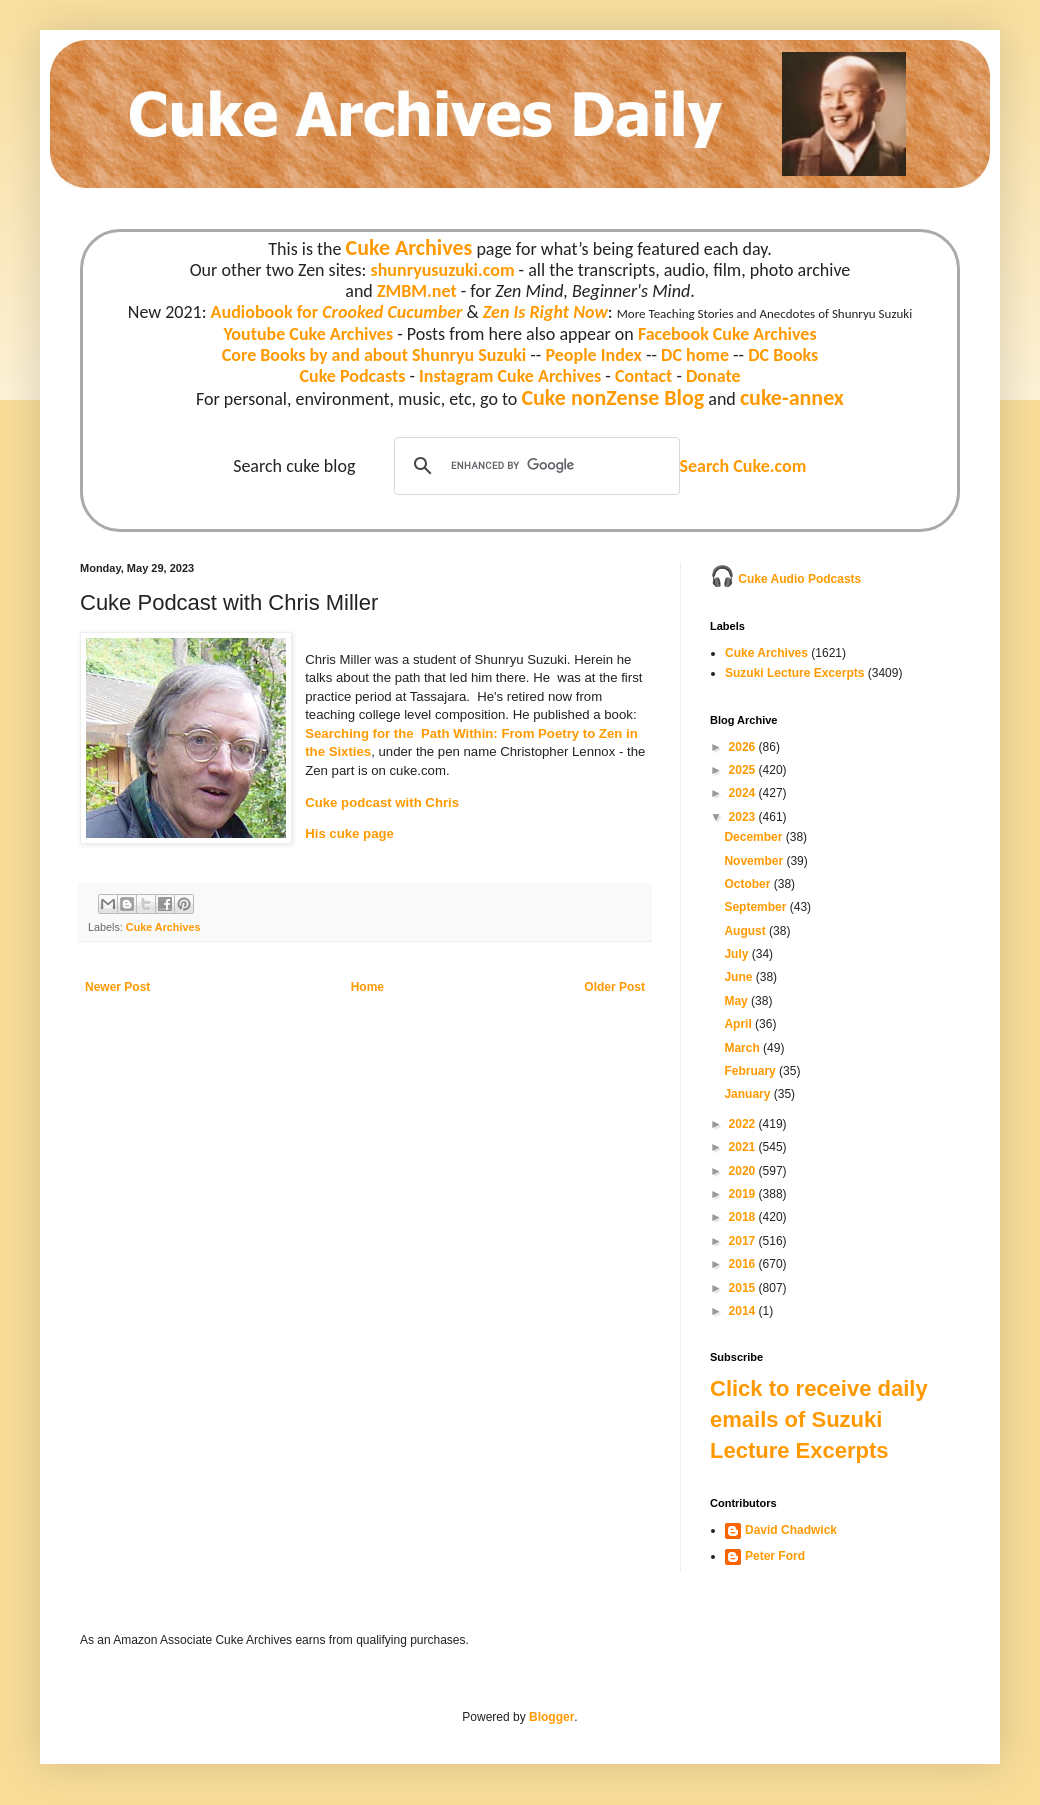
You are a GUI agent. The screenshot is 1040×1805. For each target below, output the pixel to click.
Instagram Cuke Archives (510, 376)
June (739, 977)
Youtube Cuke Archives (308, 334)
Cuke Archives (409, 247)
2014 (744, 1311)
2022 (744, 1124)
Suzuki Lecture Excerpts (794, 673)
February (751, 1071)
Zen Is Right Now (545, 312)
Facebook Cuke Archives (727, 334)
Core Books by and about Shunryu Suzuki (374, 355)
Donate (713, 376)
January (748, 1094)
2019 (744, 1194)
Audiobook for (337, 312)
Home (367, 987)
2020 (744, 1171)
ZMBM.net (417, 291)
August (746, 931)
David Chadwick (791, 1530)
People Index (593, 355)
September (756, 907)
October (748, 884)
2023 (744, 817)
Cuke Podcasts (353, 376)
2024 (744, 793)
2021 (744, 1147)
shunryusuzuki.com (443, 270)
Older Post (614, 987)
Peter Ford (775, 1556)
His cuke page (349, 833)
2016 (744, 1264)
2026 (744, 747)
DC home (695, 355)
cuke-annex (792, 397)
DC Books (783, 355)
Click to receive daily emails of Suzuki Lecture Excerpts (819, 1419)
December (754, 837)
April (739, 1024)
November (755, 861)
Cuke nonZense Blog (612, 397)
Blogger (551, 1717)
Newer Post (117, 987)
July (737, 954)
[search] (534, 466)
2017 (744, 1241)
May (737, 1001)
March (743, 1048)
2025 (744, 770)
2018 (744, 1217)
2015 (744, 1288)
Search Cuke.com (742, 466)
